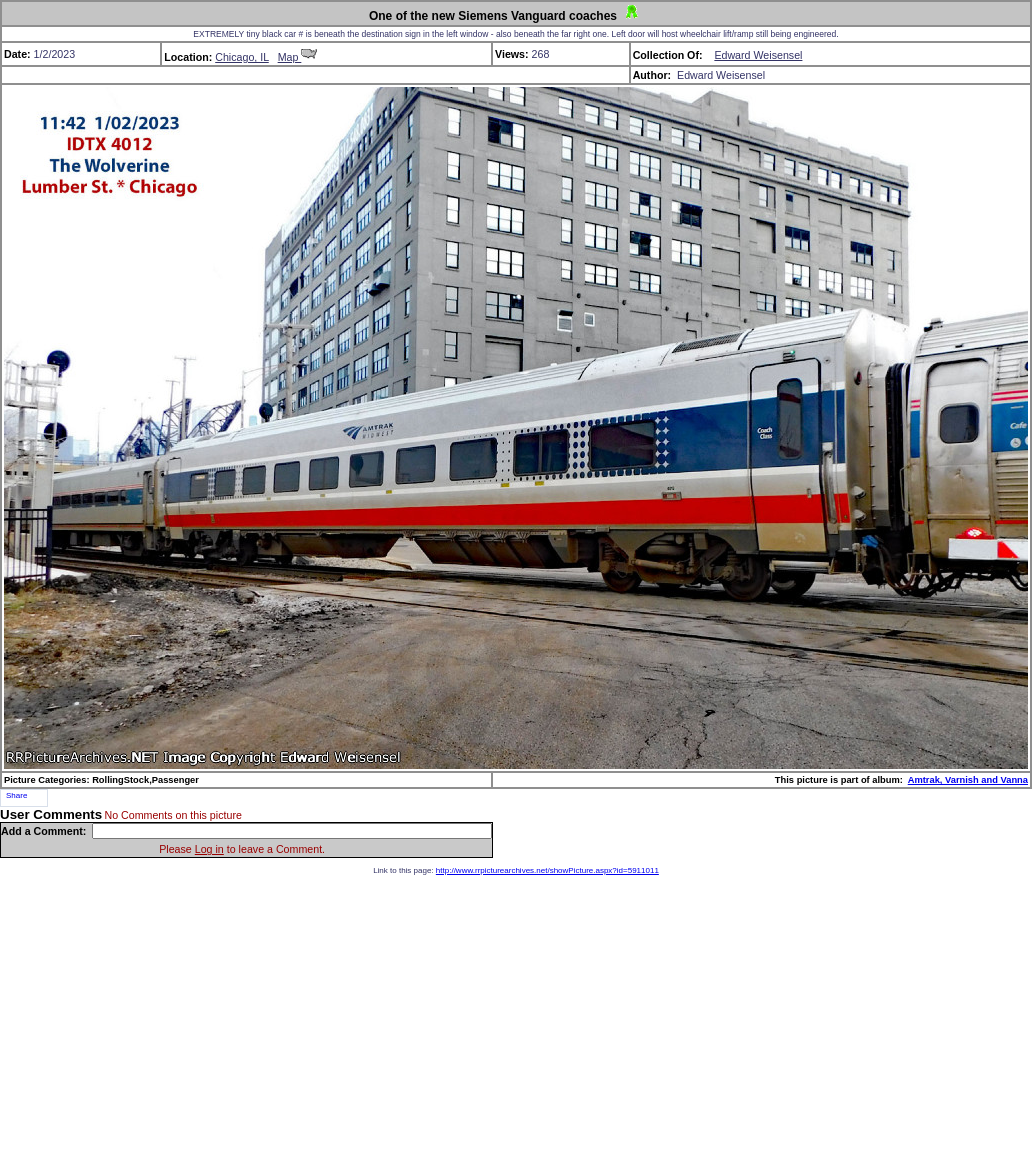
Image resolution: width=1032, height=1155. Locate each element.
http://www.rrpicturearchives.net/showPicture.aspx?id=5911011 (547, 870)
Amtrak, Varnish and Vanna (968, 780)
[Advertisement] (516, 1015)
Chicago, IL (242, 57)
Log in (209, 849)
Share (16, 795)
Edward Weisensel (758, 55)
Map (298, 57)
